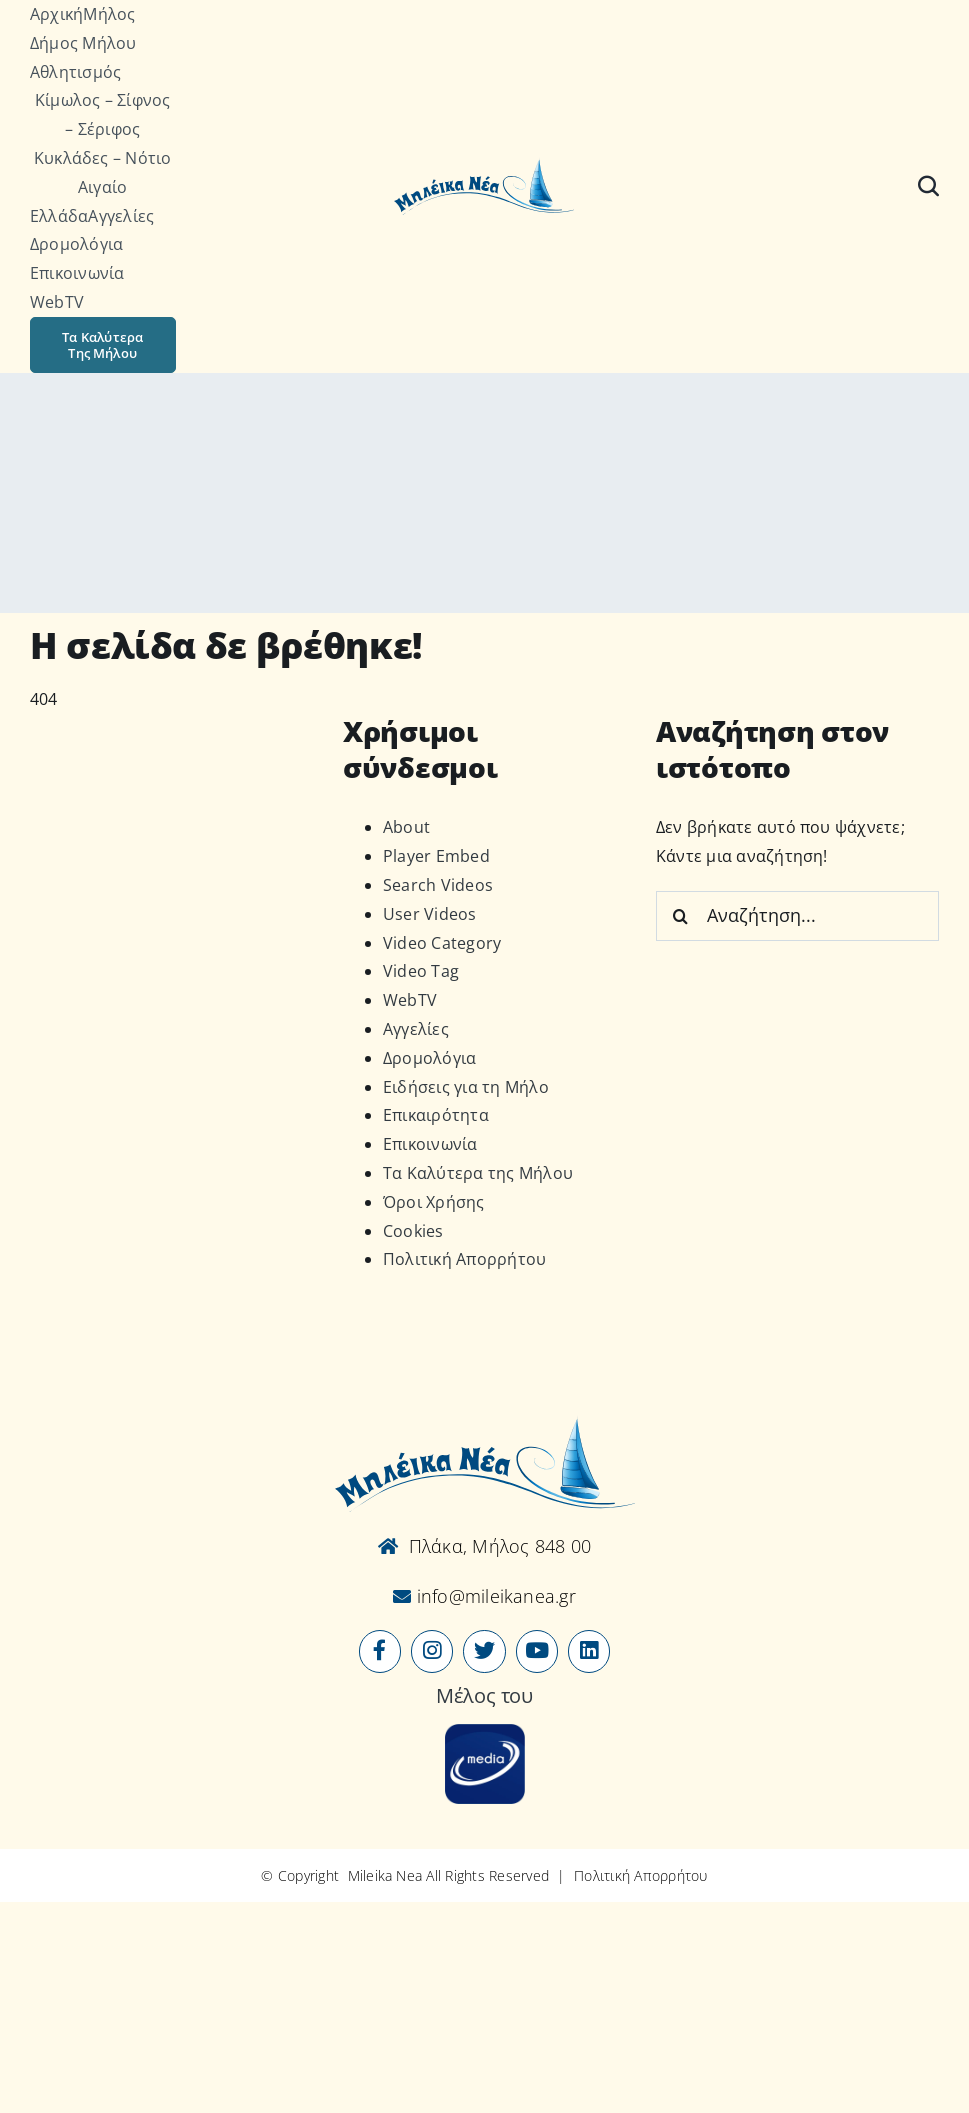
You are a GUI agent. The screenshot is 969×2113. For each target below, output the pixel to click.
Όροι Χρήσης (434, 1202)
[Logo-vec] (484, 165)
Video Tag (421, 971)
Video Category (442, 943)
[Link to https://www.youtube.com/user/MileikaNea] (537, 1651)
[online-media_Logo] (485, 1732)
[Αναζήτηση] (928, 186)
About (406, 827)
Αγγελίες (416, 1029)
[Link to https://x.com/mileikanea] (484, 1651)
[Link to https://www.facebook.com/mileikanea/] (380, 1651)
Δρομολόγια (429, 1058)
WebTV (410, 1000)
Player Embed (436, 856)
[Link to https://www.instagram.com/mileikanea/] (432, 1651)
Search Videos (438, 885)
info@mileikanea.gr (493, 1596)
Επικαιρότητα (436, 1115)
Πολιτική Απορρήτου (464, 1259)
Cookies (413, 1231)
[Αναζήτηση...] (797, 916)
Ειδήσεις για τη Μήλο (466, 1087)
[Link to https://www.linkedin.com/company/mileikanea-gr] (589, 1651)
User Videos (430, 914)
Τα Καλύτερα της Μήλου (478, 1173)
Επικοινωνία (430, 1144)
